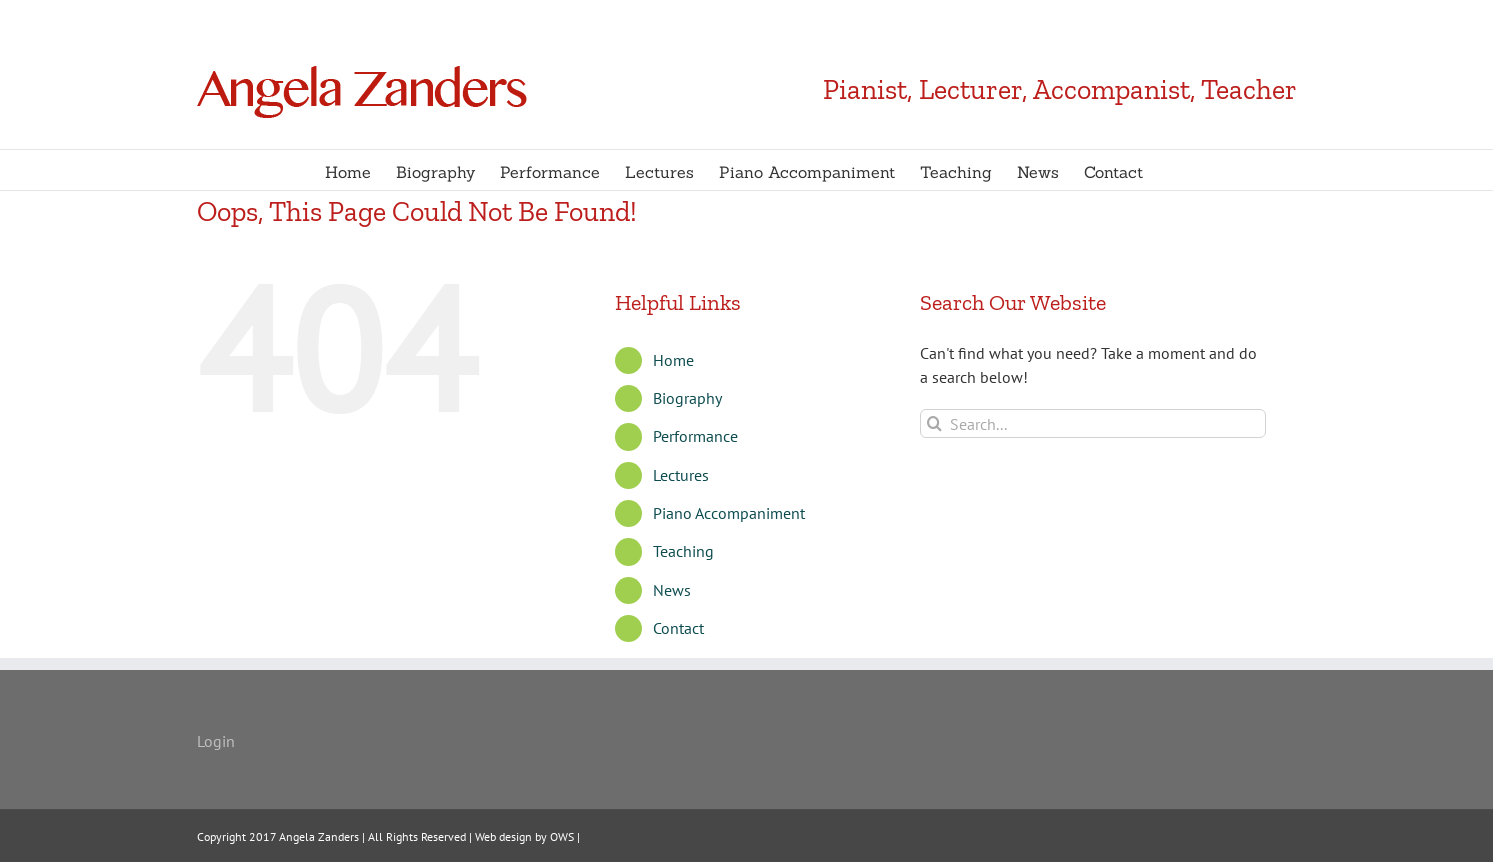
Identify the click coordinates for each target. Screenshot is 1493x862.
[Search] (934, 423)
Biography (687, 398)
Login (216, 741)
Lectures (681, 475)
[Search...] (1093, 423)
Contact (678, 628)
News (672, 590)
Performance (695, 436)
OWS (560, 836)
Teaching (683, 551)
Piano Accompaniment (729, 513)
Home (673, 360)
